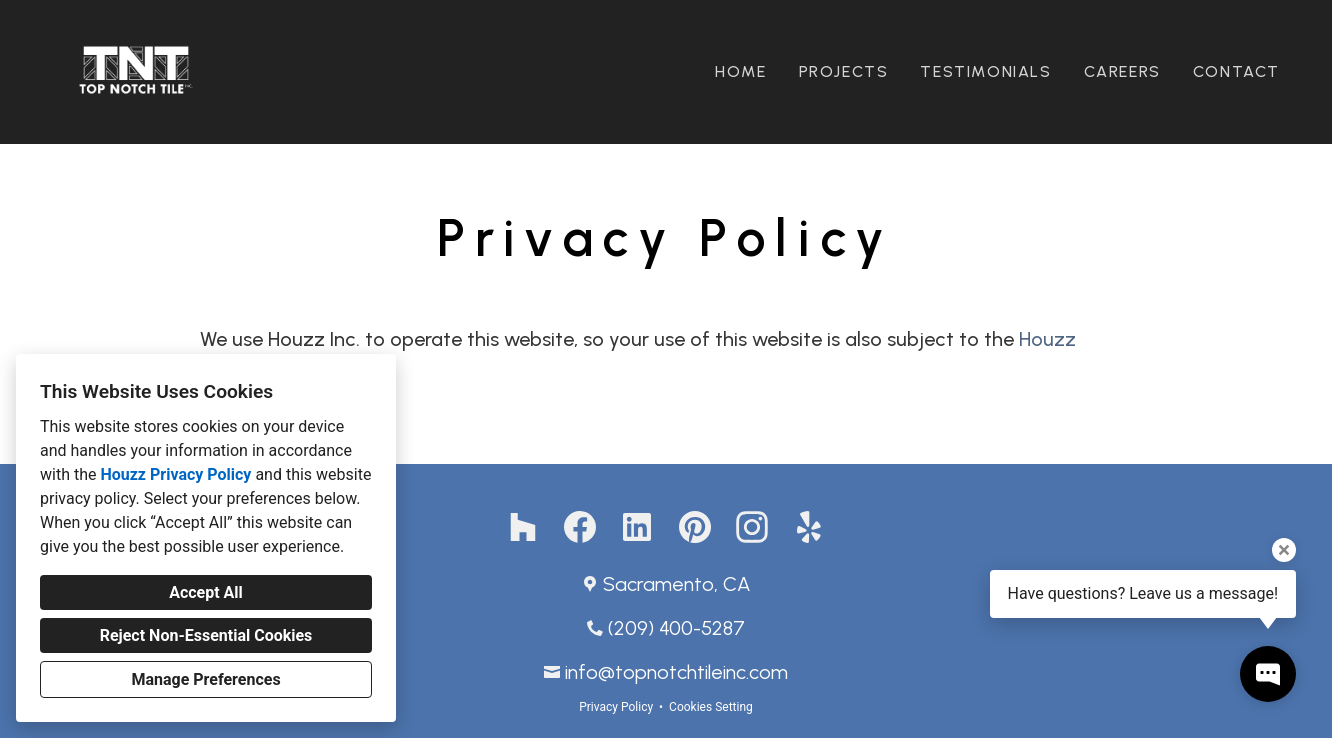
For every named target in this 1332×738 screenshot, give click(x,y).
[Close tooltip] (1284, 550)
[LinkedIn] (637, 527)
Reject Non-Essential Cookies (206, 635)
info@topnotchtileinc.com (676, 672)
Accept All (206, 592)
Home (740, 71)
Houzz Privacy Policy (175, 474)
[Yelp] (809, 527)
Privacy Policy (616, 707)
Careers (1122, 71)
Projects (844, 71)
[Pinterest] (694, 527)
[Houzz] (522, 527)
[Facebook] (580, 527)
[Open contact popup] (1268, 674)
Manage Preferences (205, 679)
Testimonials (985, 71)
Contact (1236, 71)
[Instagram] (752, 527)
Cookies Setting (711, 707)
